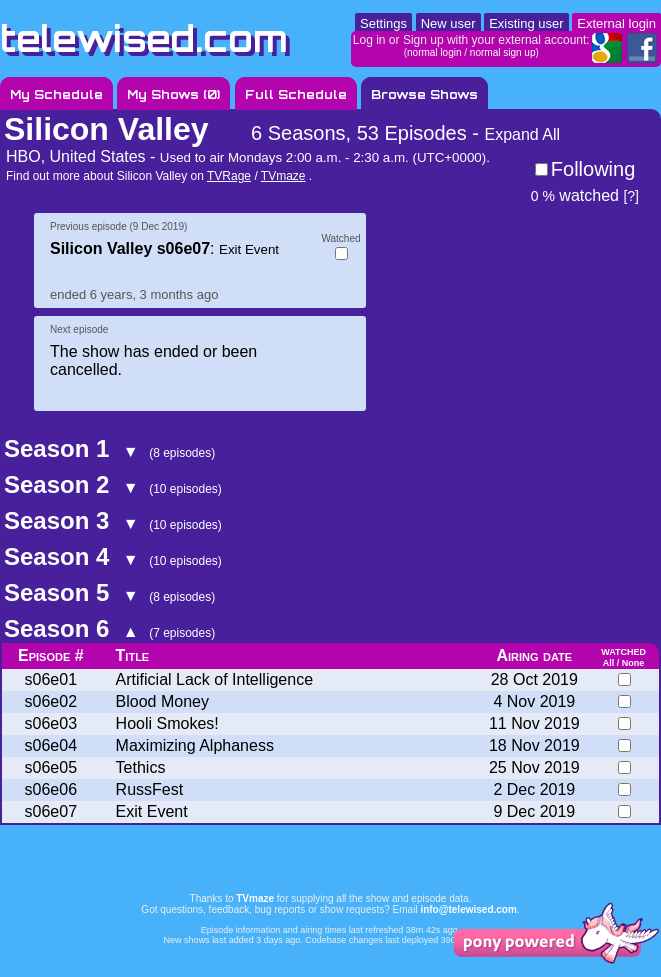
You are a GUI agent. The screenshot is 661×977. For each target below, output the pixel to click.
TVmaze (283, 176)
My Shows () (173, 94)
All (609, 663)
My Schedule (56, 94)
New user (448, 23)
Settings (383, 23)
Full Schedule (296, 94)
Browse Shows (424, 94)
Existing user (526, 23)
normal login (434, 52)
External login (616, 23)
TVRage (229, 176)
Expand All (522, 134)
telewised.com (144, 38)
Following (593, 169)
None (633, 663)
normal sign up (503, 52)
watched (575, 195)
